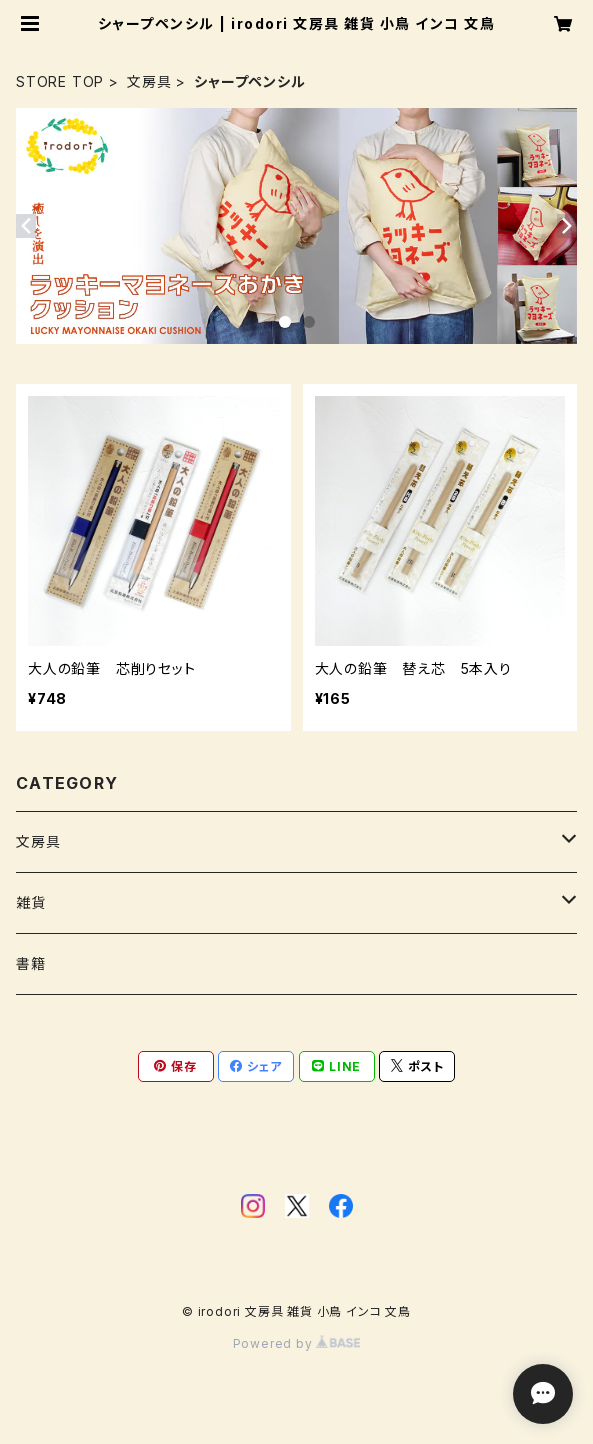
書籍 (31, 963)
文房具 (149, 81)
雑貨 (31, 902)
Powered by (297, 1343)
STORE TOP (60, 81)
